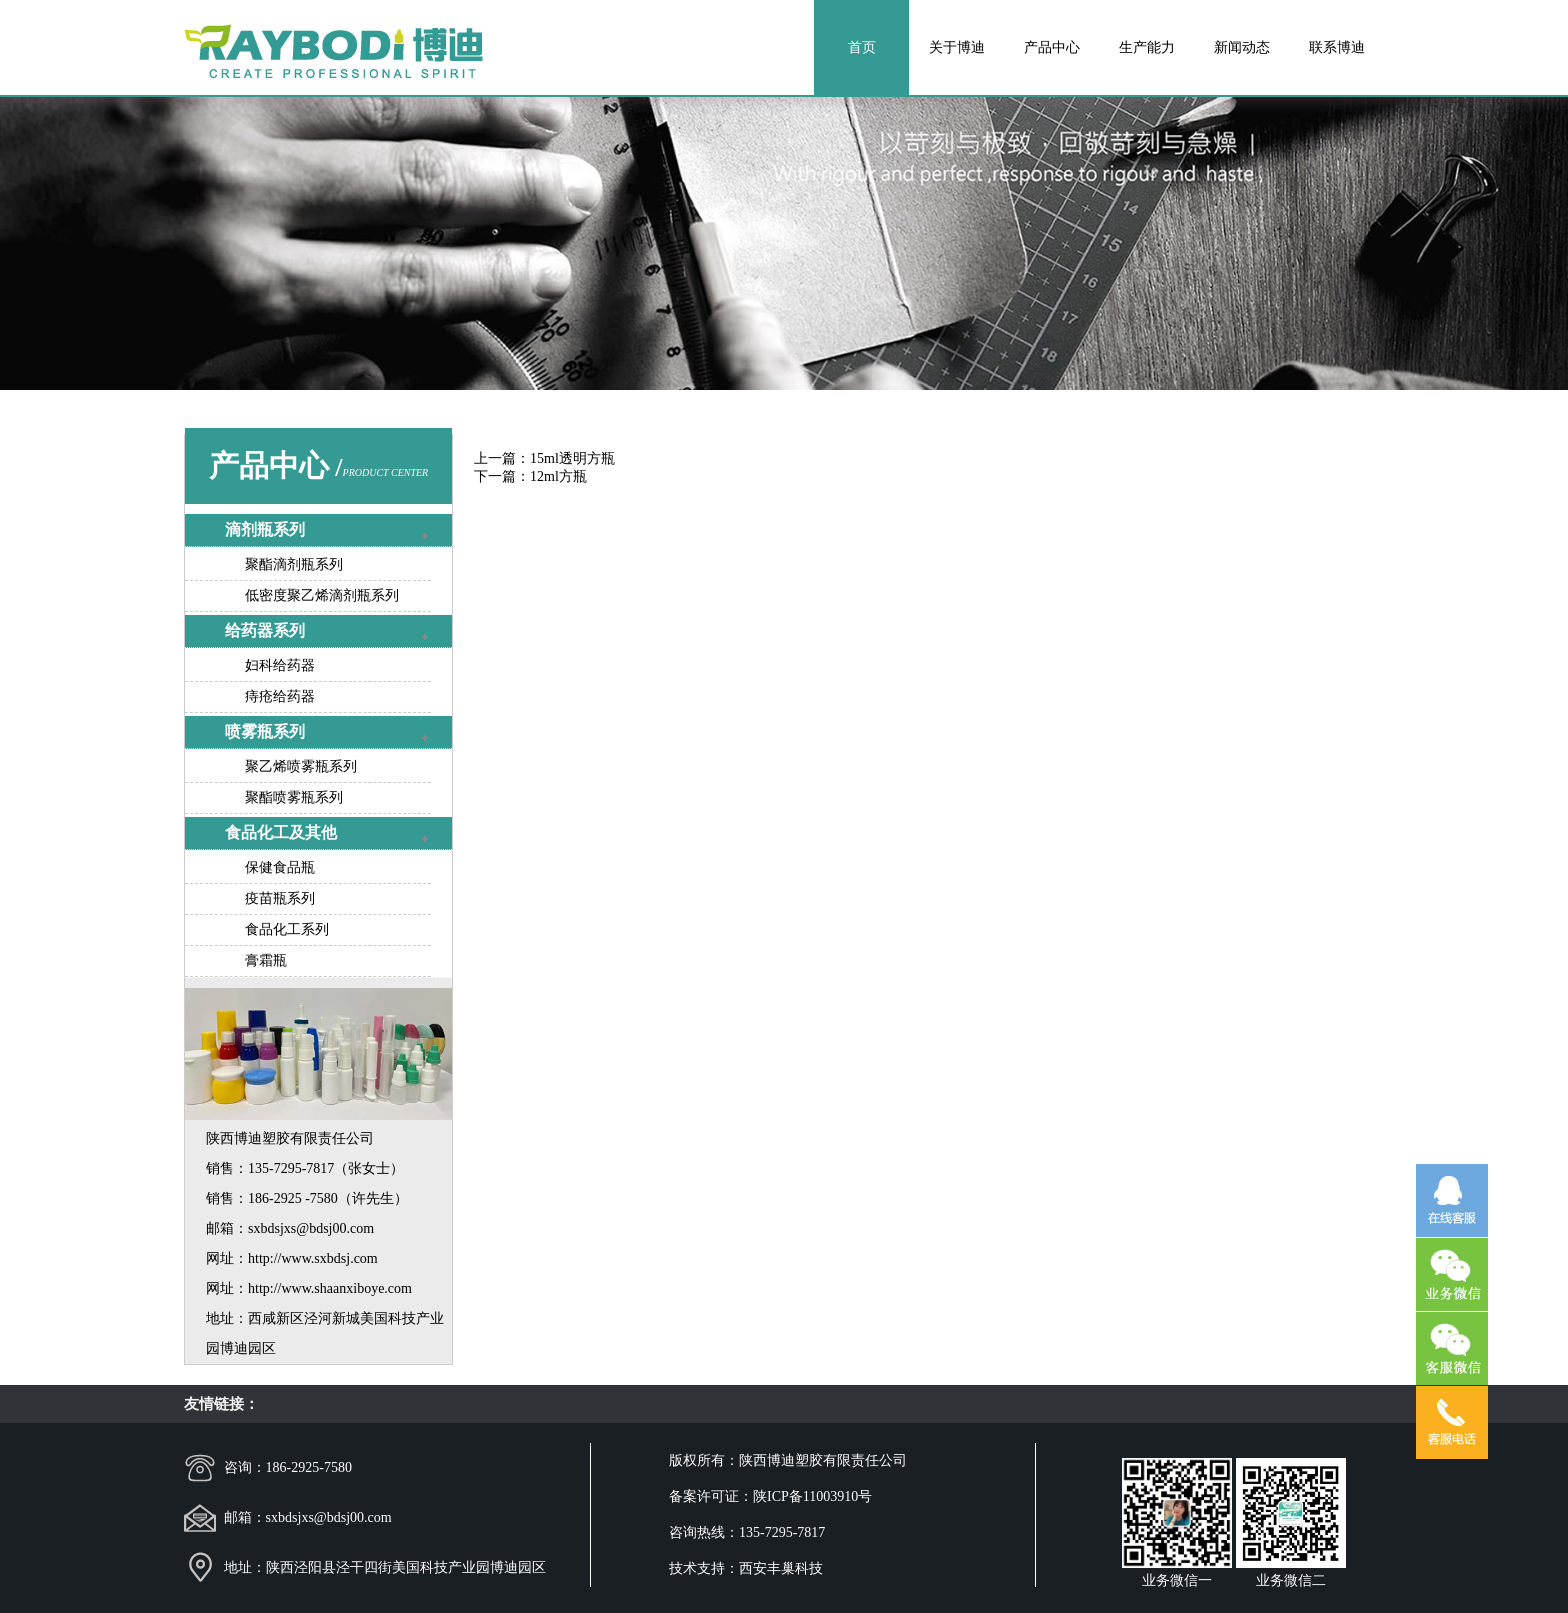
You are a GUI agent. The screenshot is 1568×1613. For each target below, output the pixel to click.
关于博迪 (957, 47)
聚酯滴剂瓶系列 (294, 564)
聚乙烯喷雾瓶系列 (301, 766)
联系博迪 (1337, 47)
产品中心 (1052, 47)
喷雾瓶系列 (265, 731)
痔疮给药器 (280, 696)
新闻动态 (1242, 47)
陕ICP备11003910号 (812, 1496)
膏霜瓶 (266, 960)
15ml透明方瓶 (572, 458)
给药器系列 (265, 630)
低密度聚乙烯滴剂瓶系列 (322, 595)
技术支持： (704, 1568)
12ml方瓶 (558, 476)
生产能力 (1147, 47)
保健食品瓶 (280, 867)
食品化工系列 (287, 929)
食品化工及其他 (281, 832)
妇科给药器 (280, 665)
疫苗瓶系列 (280, 898)
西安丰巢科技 (781, 1568)
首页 (862, 47)
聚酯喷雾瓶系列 (294, 797)
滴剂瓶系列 (265, 529)
